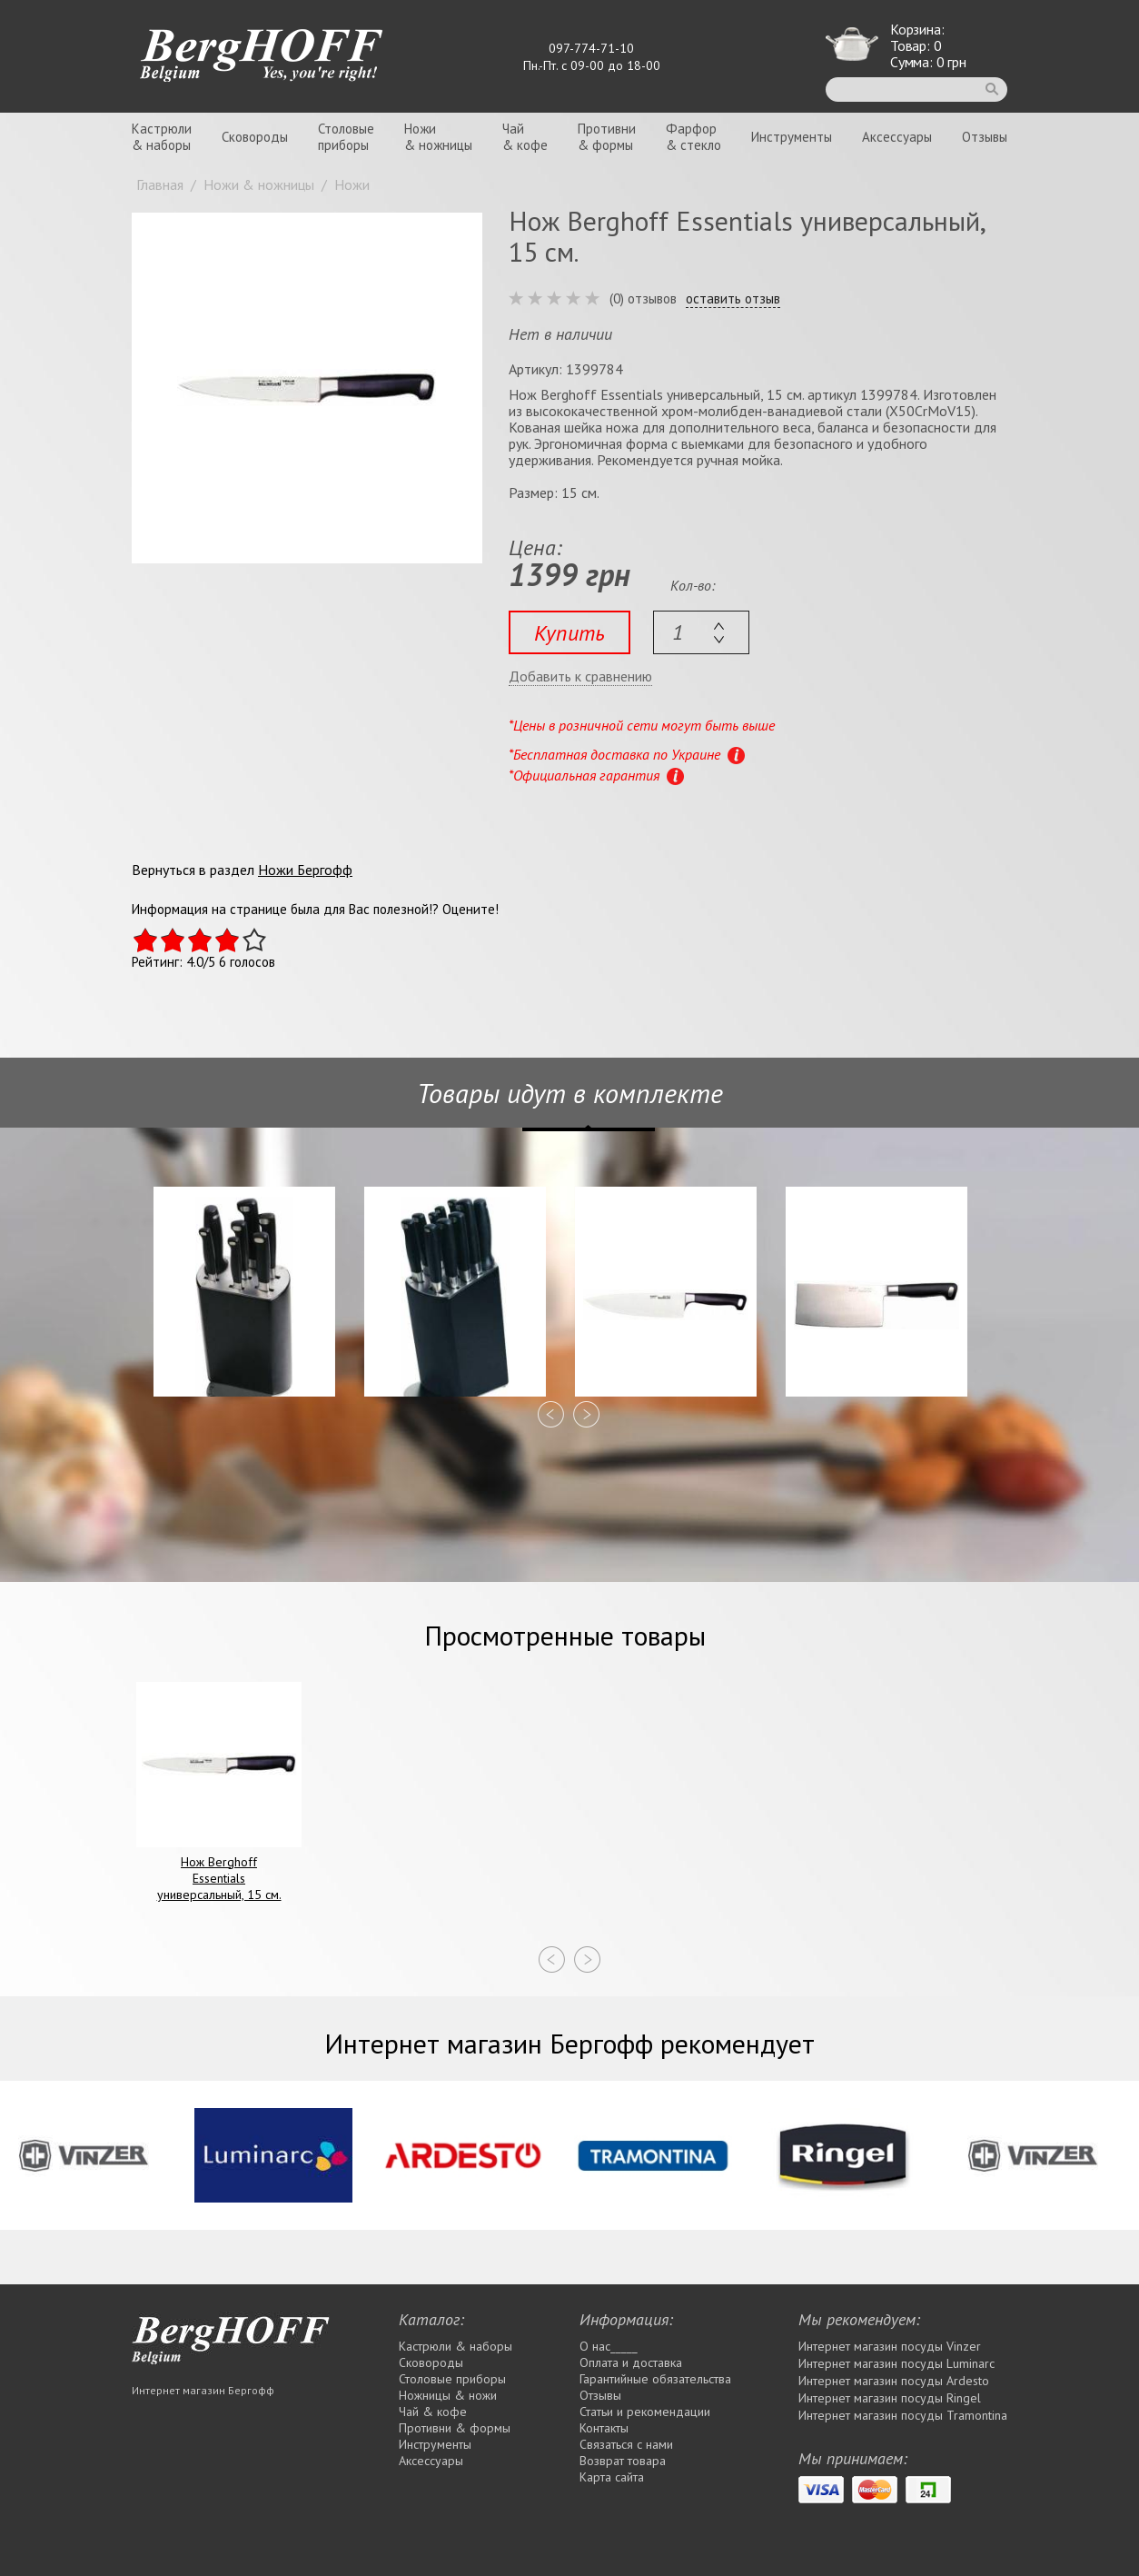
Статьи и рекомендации (644, 2411)
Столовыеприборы (346, 137)
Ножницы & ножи (448, 2395)
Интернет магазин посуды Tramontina (902, 2415)
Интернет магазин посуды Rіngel (889, 2398)
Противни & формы (454, 2428)
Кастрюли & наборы (455, 2346)
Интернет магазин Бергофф (203, 2390)
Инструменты (791, 136)
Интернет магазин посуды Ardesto (893, 2380)
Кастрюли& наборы (162, 137)
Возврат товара (622, 2460)
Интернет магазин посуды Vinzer (889, 2346)
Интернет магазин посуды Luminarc (896, 2363)
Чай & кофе (433, 2411)
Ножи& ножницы (438, 137)
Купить (569, 633)
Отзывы (984, 136)
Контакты (604, 2428)
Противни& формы (607, 137)
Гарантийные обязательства (655, 2379)
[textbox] (701, 632)
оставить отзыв (733, 299)
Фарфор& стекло (693, 137)
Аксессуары (897, 136)
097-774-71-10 (591, 48)
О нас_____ (608, 2346)
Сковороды (255, 136)
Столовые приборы (452, 2379)
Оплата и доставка (630, 2362)
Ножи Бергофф (305, 869)
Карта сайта (611, 2477)
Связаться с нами (626, 2444)
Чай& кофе (525, 137)
